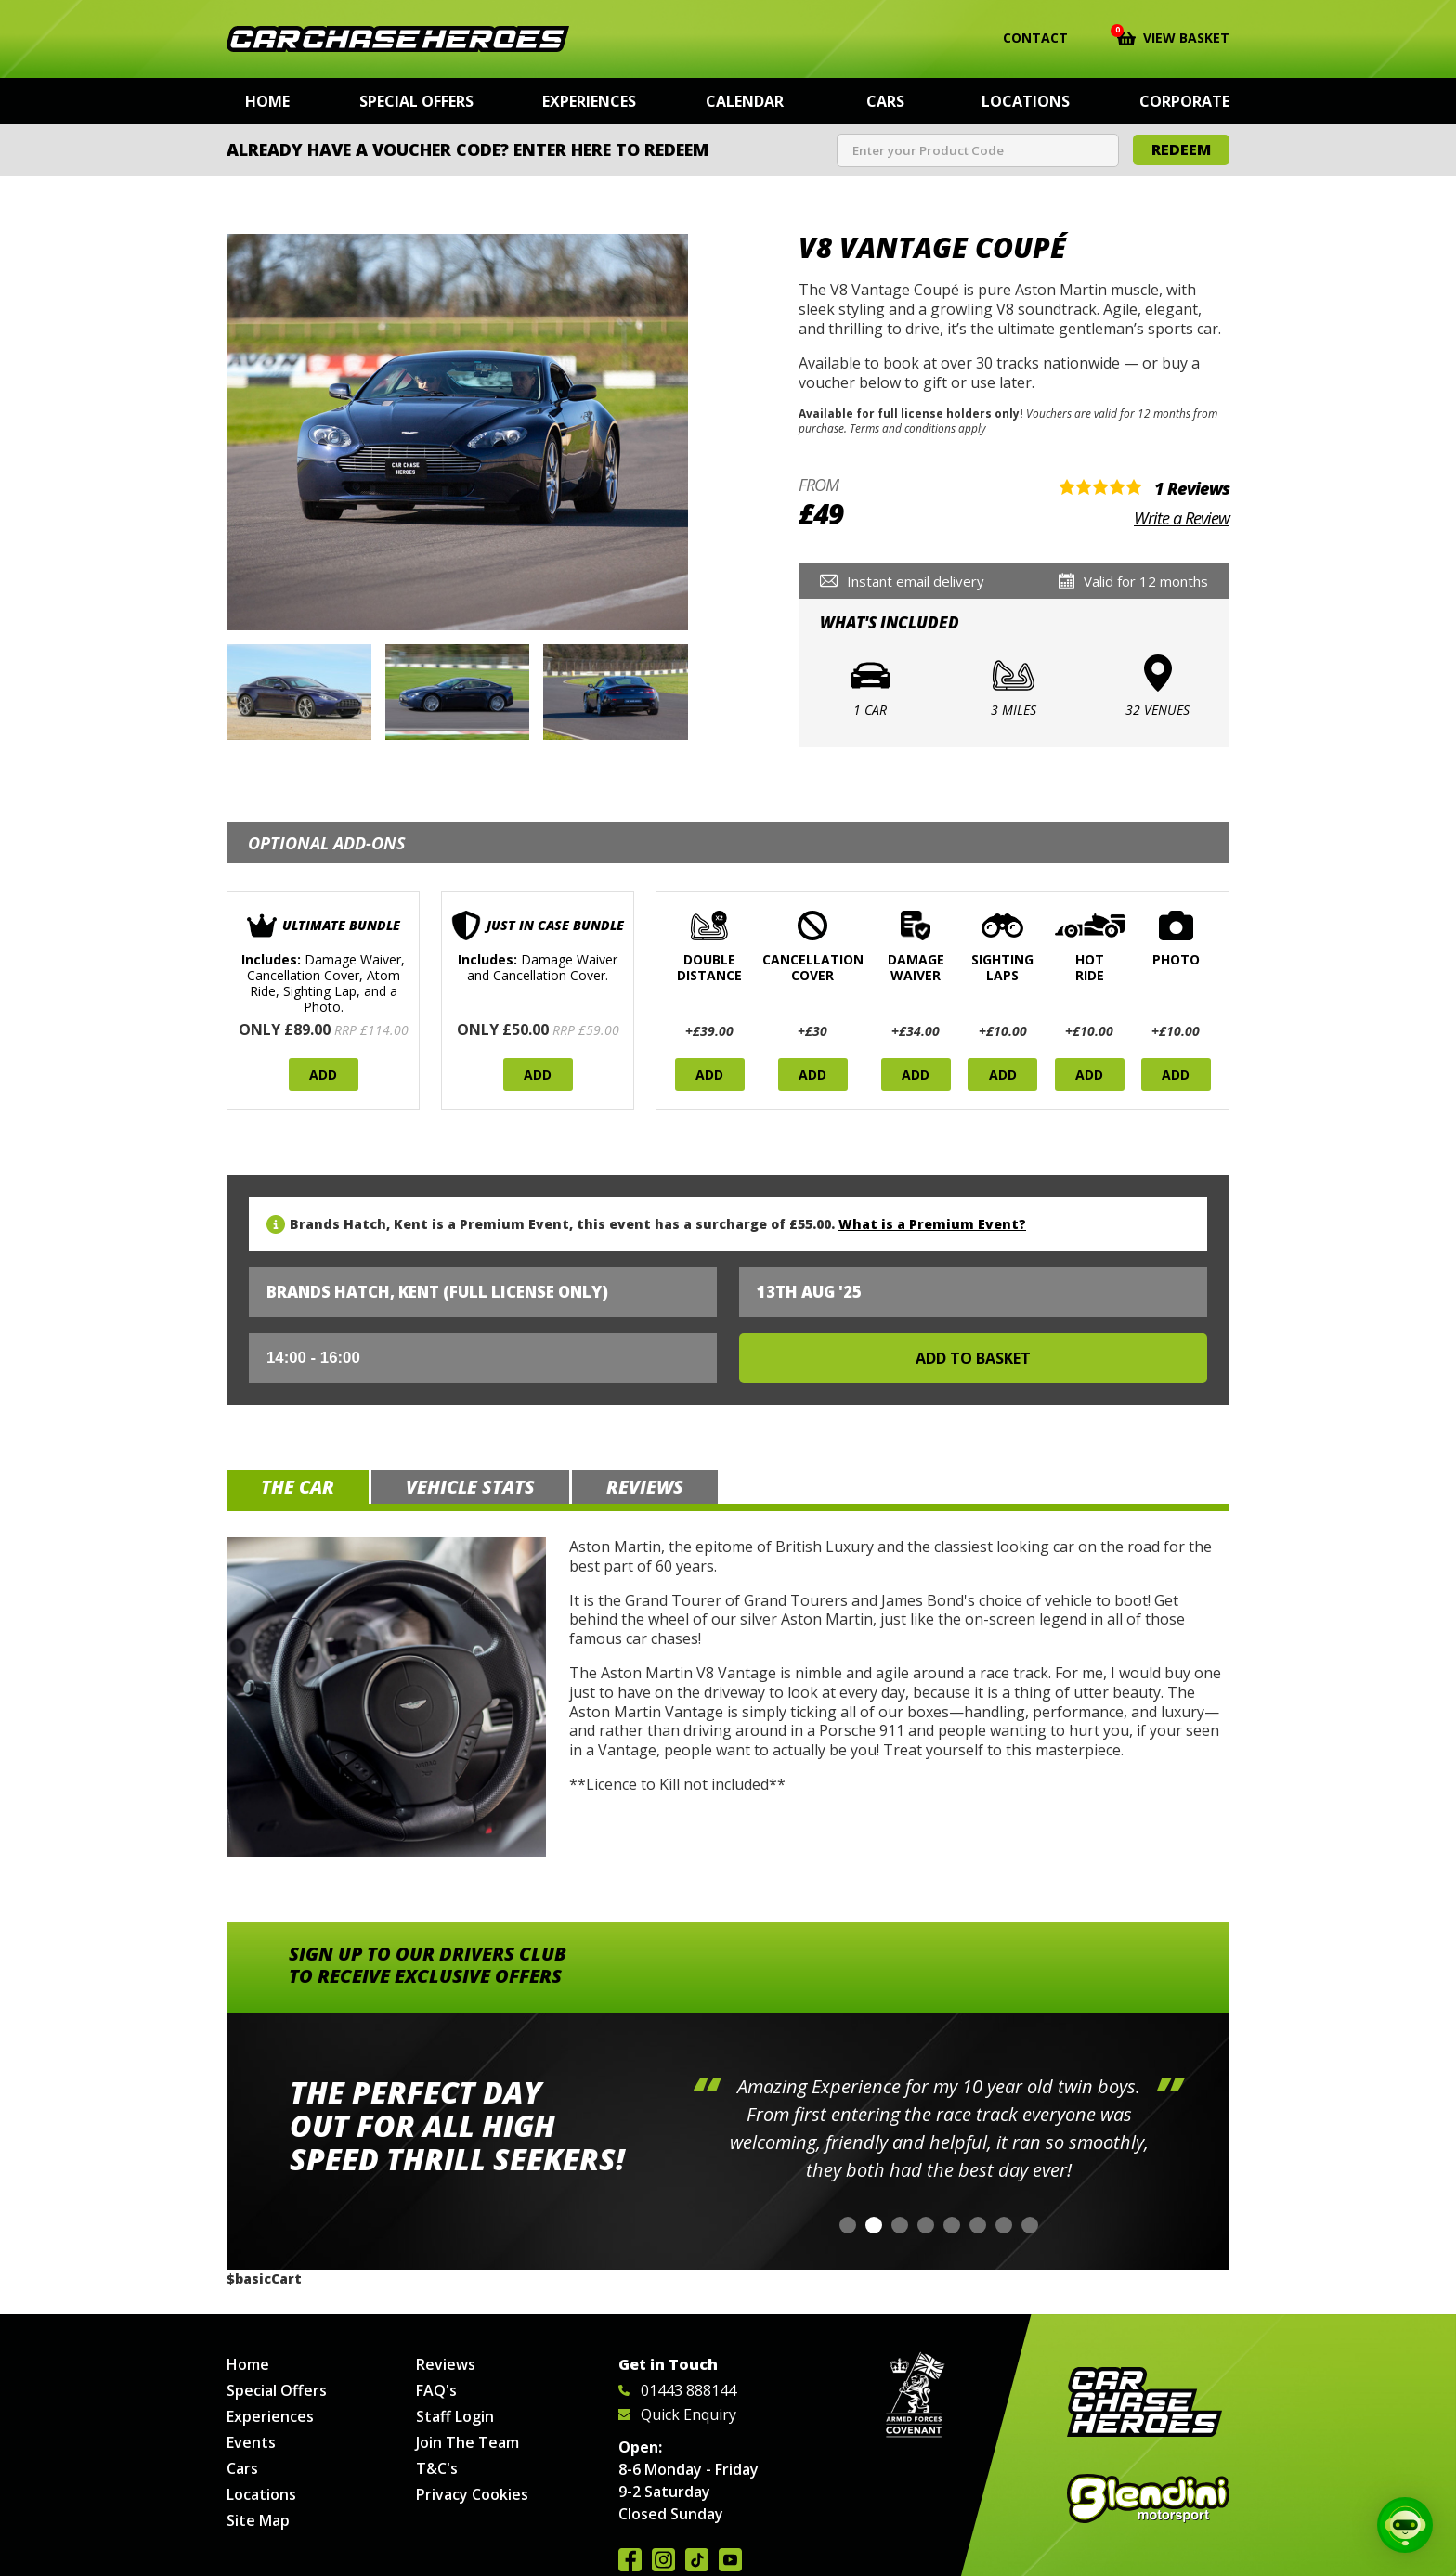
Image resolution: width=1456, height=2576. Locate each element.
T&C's (437, 2468)
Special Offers (416, 101)
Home (267, 101)
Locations (1026, 101)
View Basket (1173, 36)
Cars (885, 101)
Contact (1024, 38)
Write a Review (1181, 518)
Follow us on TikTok (696, 2559)
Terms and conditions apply (917, 428)
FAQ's (436, 2390)
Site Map (258, 2520)
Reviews (445, 2364)
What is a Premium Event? (932, 1224)
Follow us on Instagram (663, 2559)
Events (251, 2442)
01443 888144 (677, 2390)
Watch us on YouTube (730, 2559)
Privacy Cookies (472, 2494)
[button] (847, 2225)
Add (323, 1074)
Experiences (589, 101)
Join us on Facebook (630, 2559)
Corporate (1184, 101)
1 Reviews (1191, 488)
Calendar (745, 101)
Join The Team (467, 2442)
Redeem (1181, 149)
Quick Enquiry (677, 2414)
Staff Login (455, 2416)
